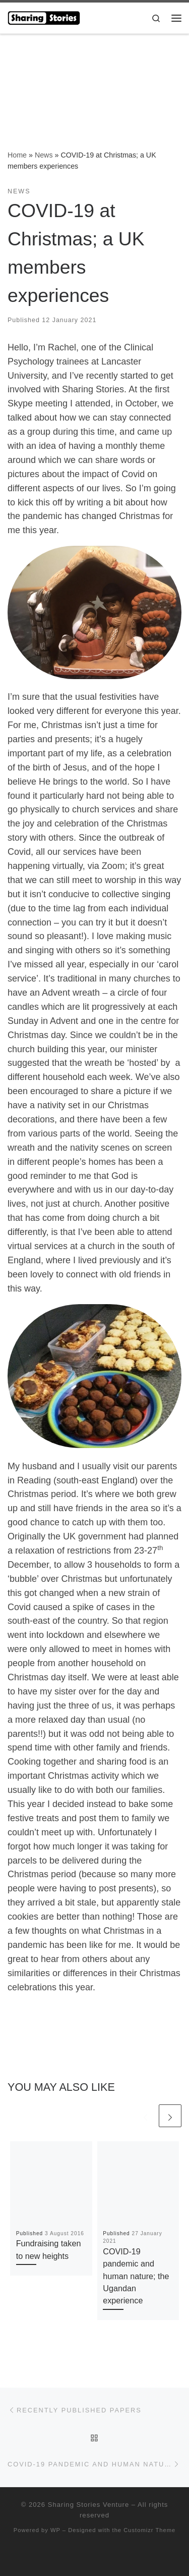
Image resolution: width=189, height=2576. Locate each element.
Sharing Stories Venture (88, 2504)
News (44, 155)
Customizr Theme (149, 2530)
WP (55, 2530)
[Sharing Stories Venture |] (44, 17)
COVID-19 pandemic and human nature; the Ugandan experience (136, 2276)
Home (17, 155)
